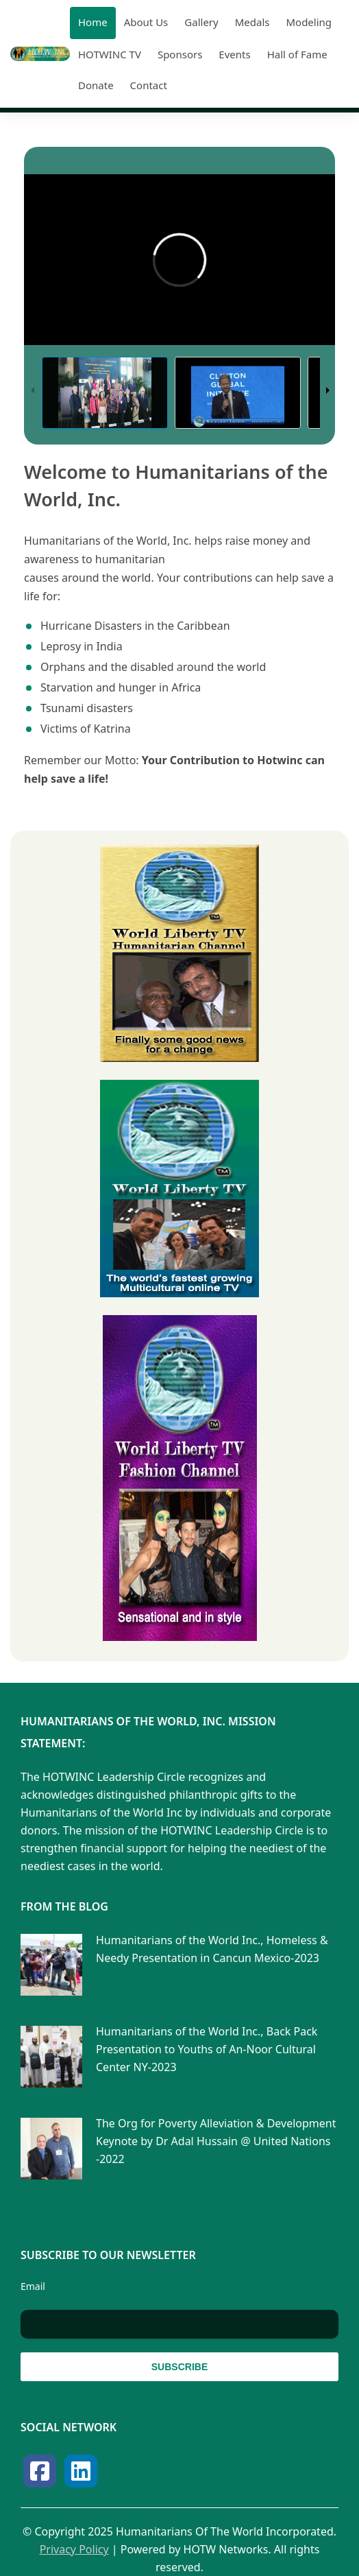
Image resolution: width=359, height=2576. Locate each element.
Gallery (201, 22)
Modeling (309, 22)
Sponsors (180, 54)
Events (234, 54)
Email (33, 2286)
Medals (252, 22)
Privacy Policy (74, 2549)
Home (93, 22)
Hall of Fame (297, 54)
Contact (148, 85)
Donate (96, 85)
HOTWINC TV (109, 54)
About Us (146, 22)
